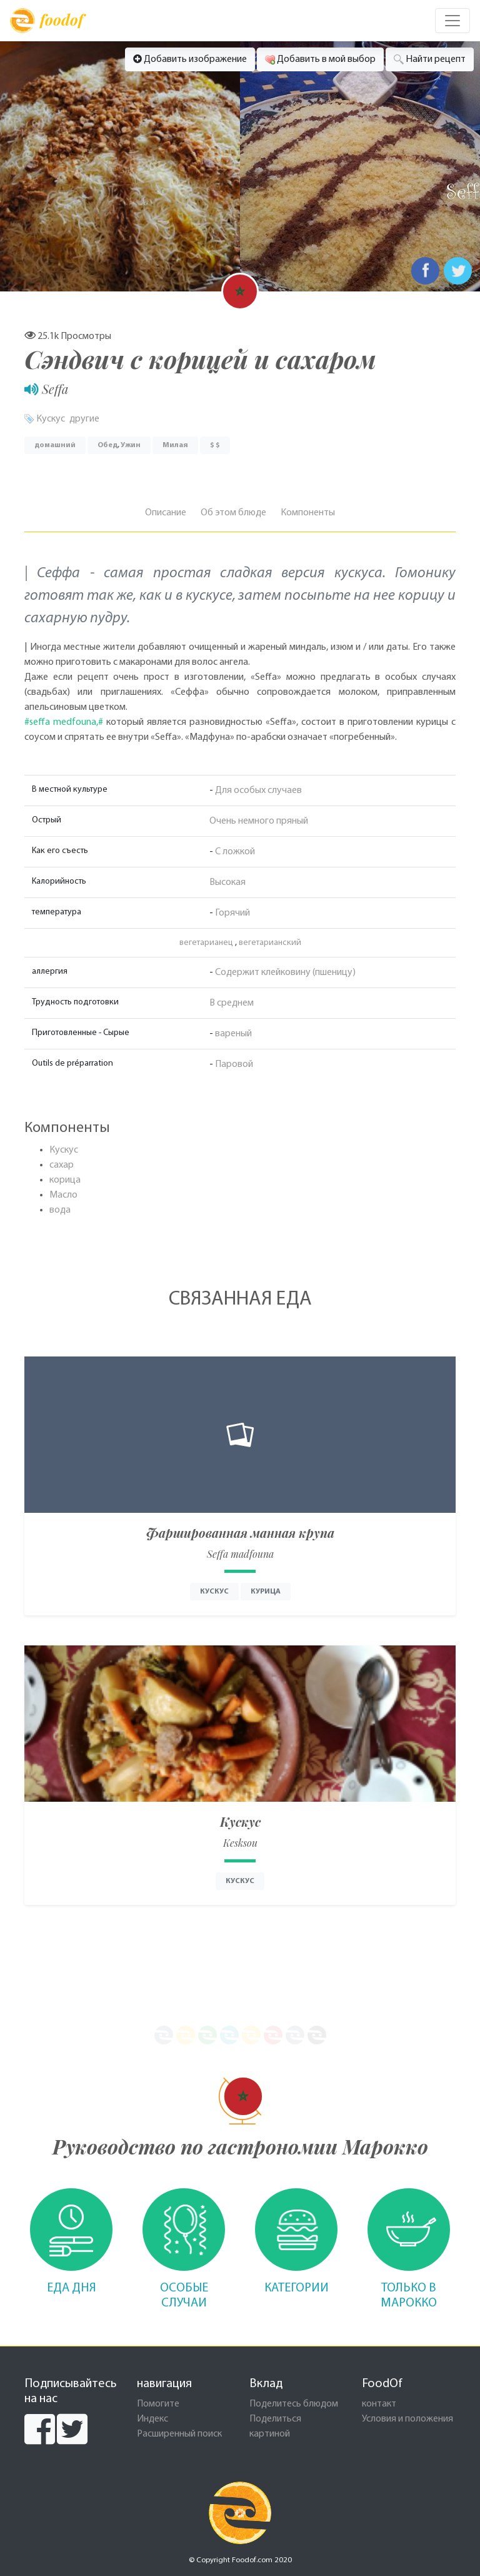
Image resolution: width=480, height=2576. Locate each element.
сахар (61, 1165)
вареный (233, 1034)
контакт (379, 2404)
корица (65, 1180)
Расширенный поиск (179, 2434)
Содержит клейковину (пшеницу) (285, 972)
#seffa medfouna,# (63, 722)
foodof (46, 20)
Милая (175, 445)
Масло (63, 1195)
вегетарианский (270, 942)
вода (60, 1210)
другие (84, 419)
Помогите (158, 2404)
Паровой (234, 1064)
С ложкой (235, 852)
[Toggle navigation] (452, 20)
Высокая (227, 882)
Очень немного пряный (258, 821)
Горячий (232, 913)
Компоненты (308, 513)
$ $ (215, 445)
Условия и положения (407, 2419)
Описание (165, 513)
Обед (108, 445)
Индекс (152, 2419)
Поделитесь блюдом (293, 2404)
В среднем (231, 1003)
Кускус (50, 419)
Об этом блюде (233, 513)
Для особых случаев (258, 790)
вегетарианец (206, 942)
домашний (55, 445)
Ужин (131, 445)
